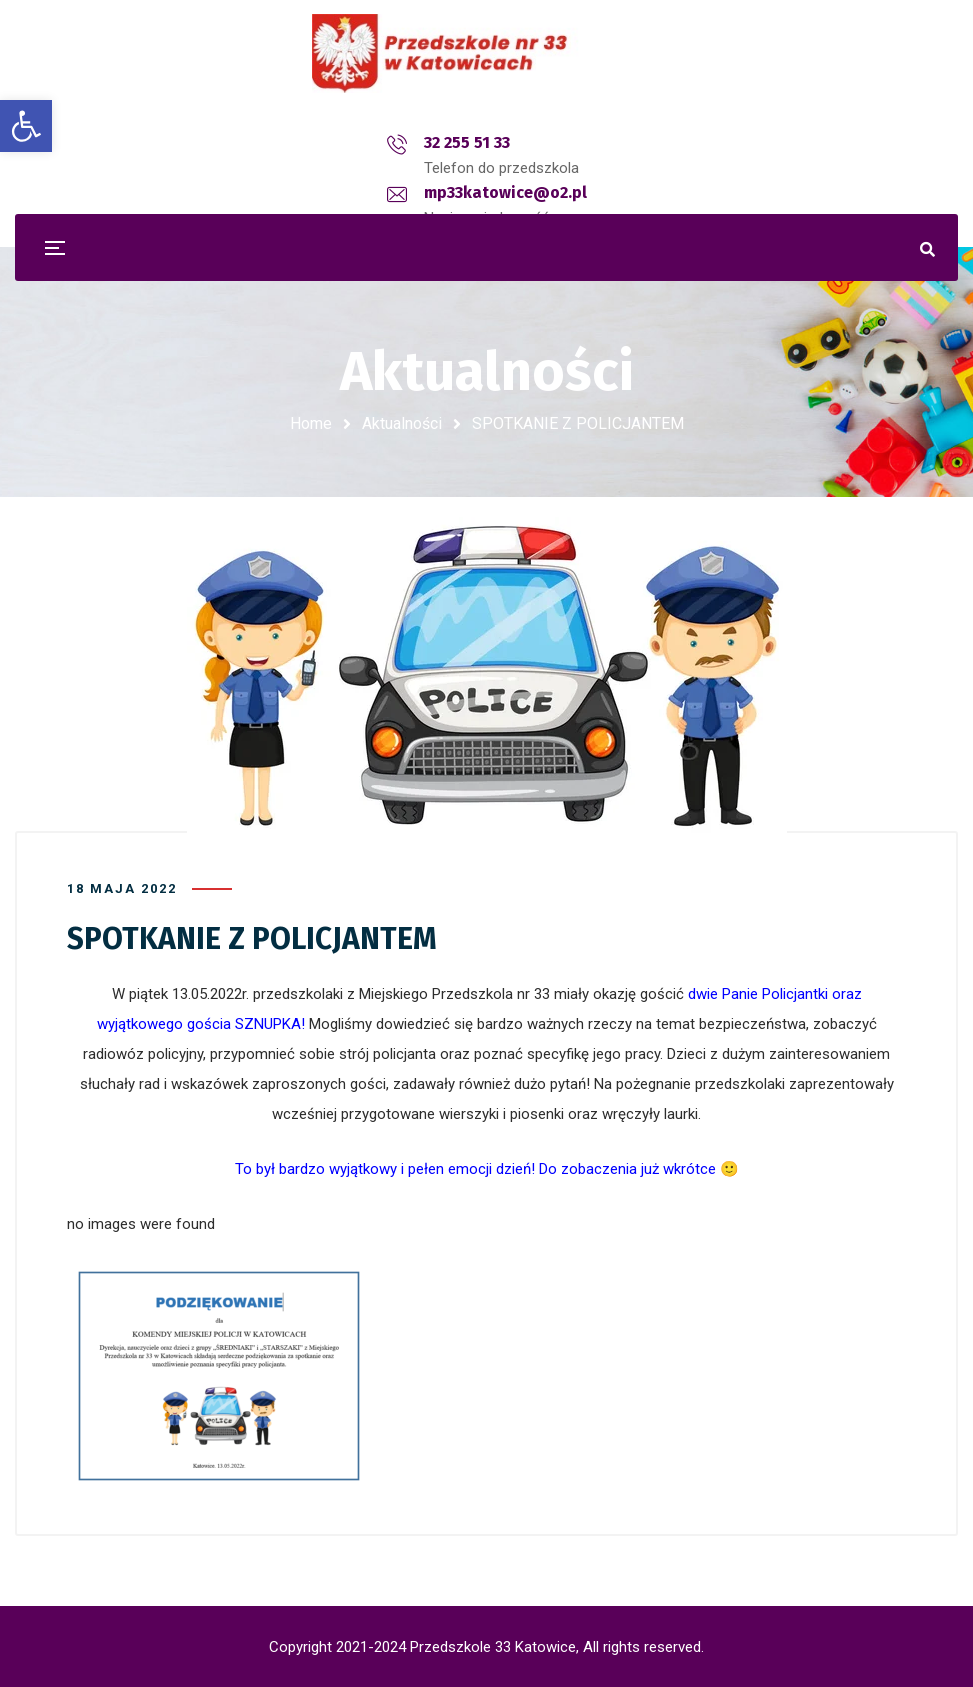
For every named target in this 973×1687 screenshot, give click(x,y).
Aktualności (402, 423)
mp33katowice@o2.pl (513, 142)
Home (311, 423)
